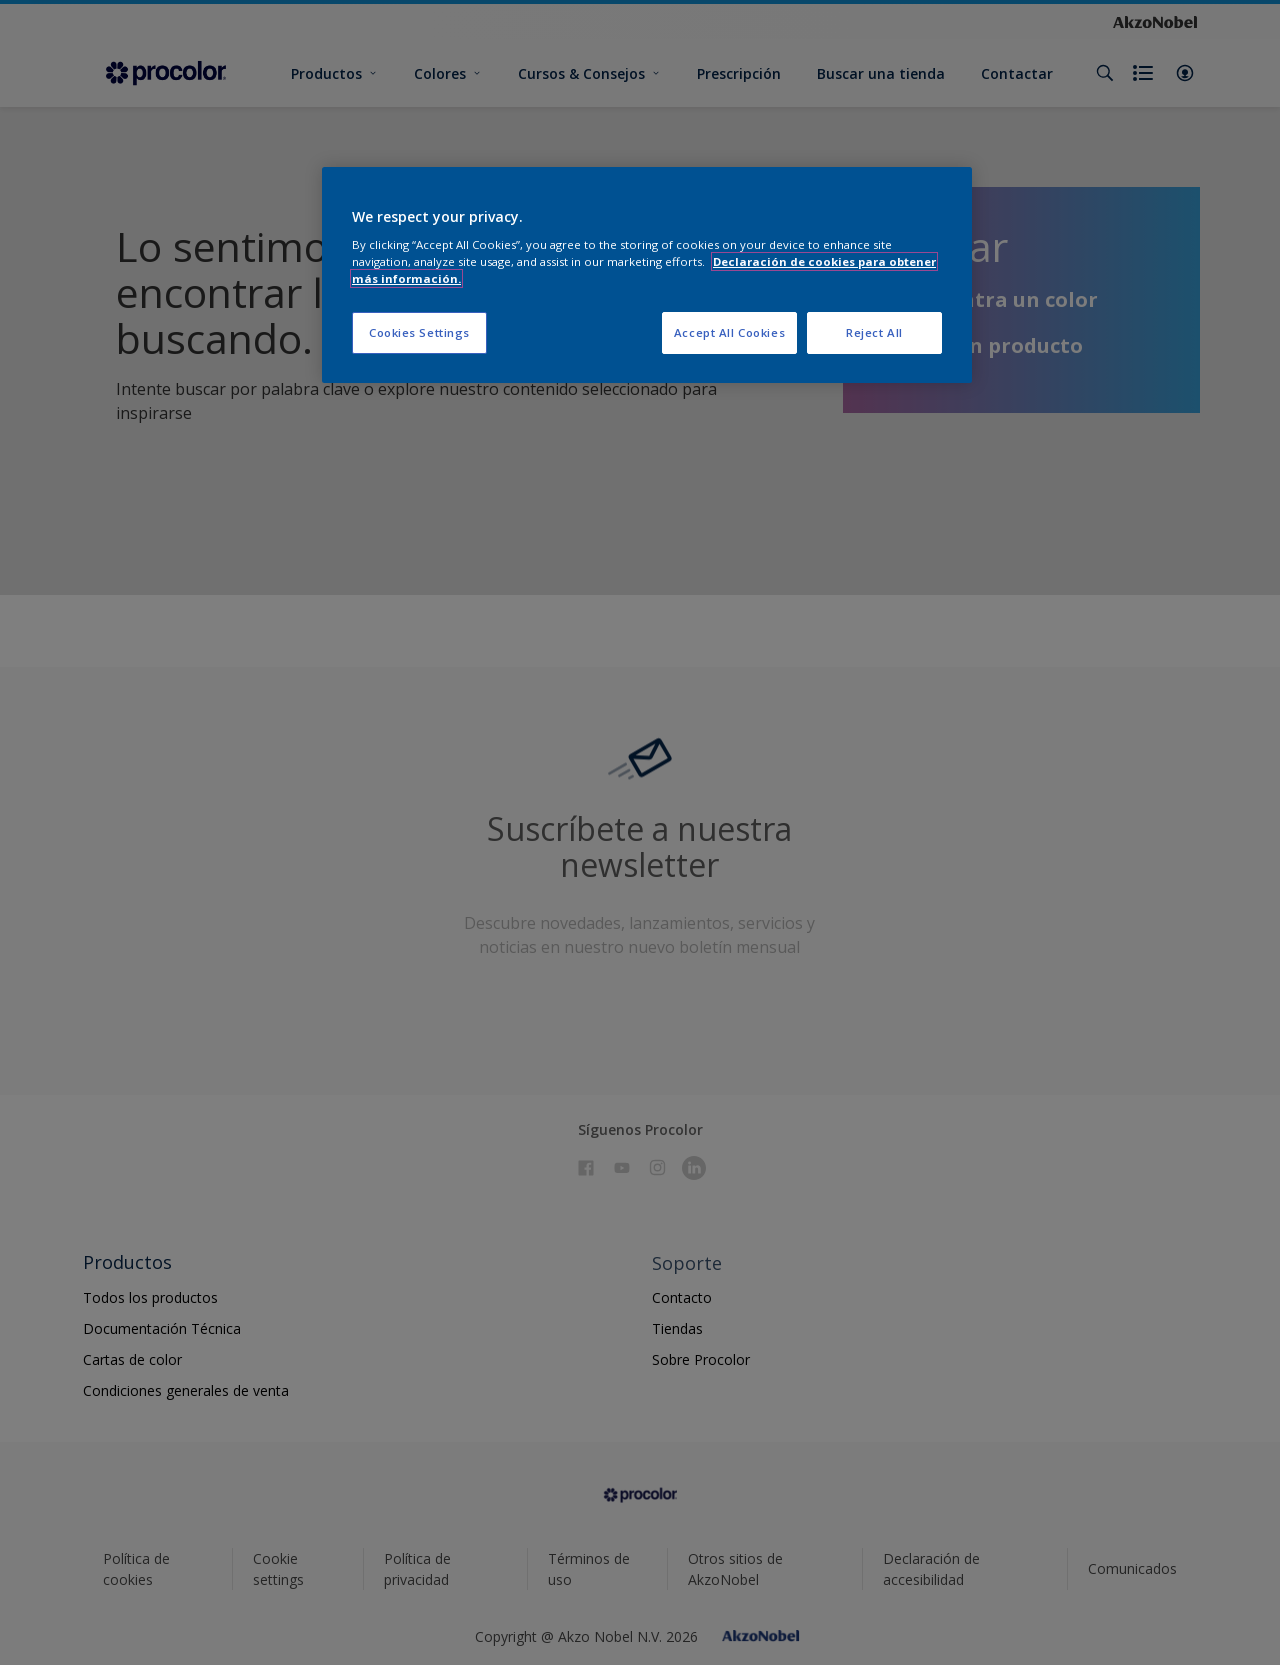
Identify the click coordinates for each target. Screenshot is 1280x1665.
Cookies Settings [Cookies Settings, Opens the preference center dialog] (419, 332)
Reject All (874, 332)
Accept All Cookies (729, 332)
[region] (647, 275)
